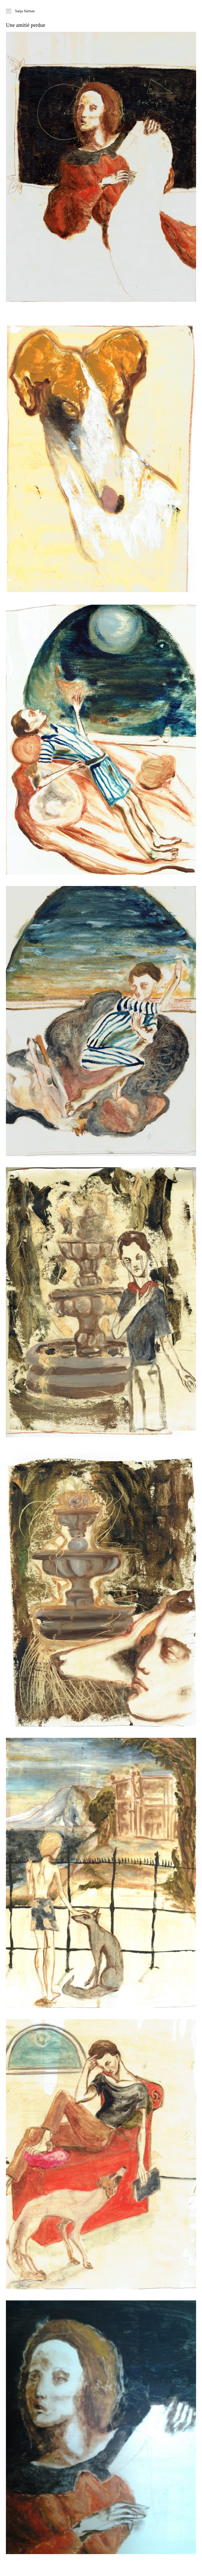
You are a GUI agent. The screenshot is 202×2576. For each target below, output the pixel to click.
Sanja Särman (25, 11)
